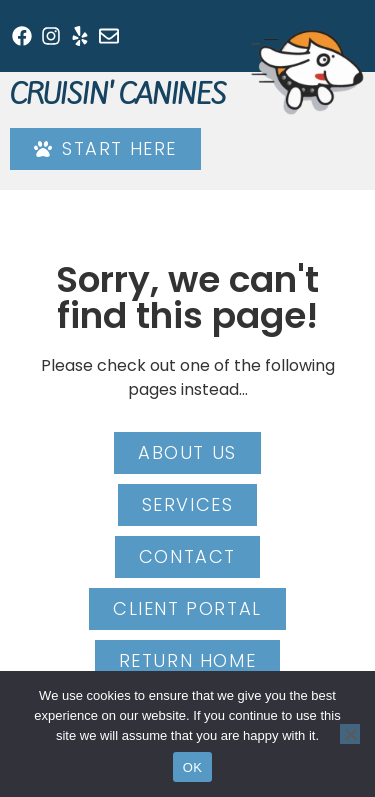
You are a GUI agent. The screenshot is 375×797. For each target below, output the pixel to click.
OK (192, 767)
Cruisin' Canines (118, 94)
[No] (350, 734)
